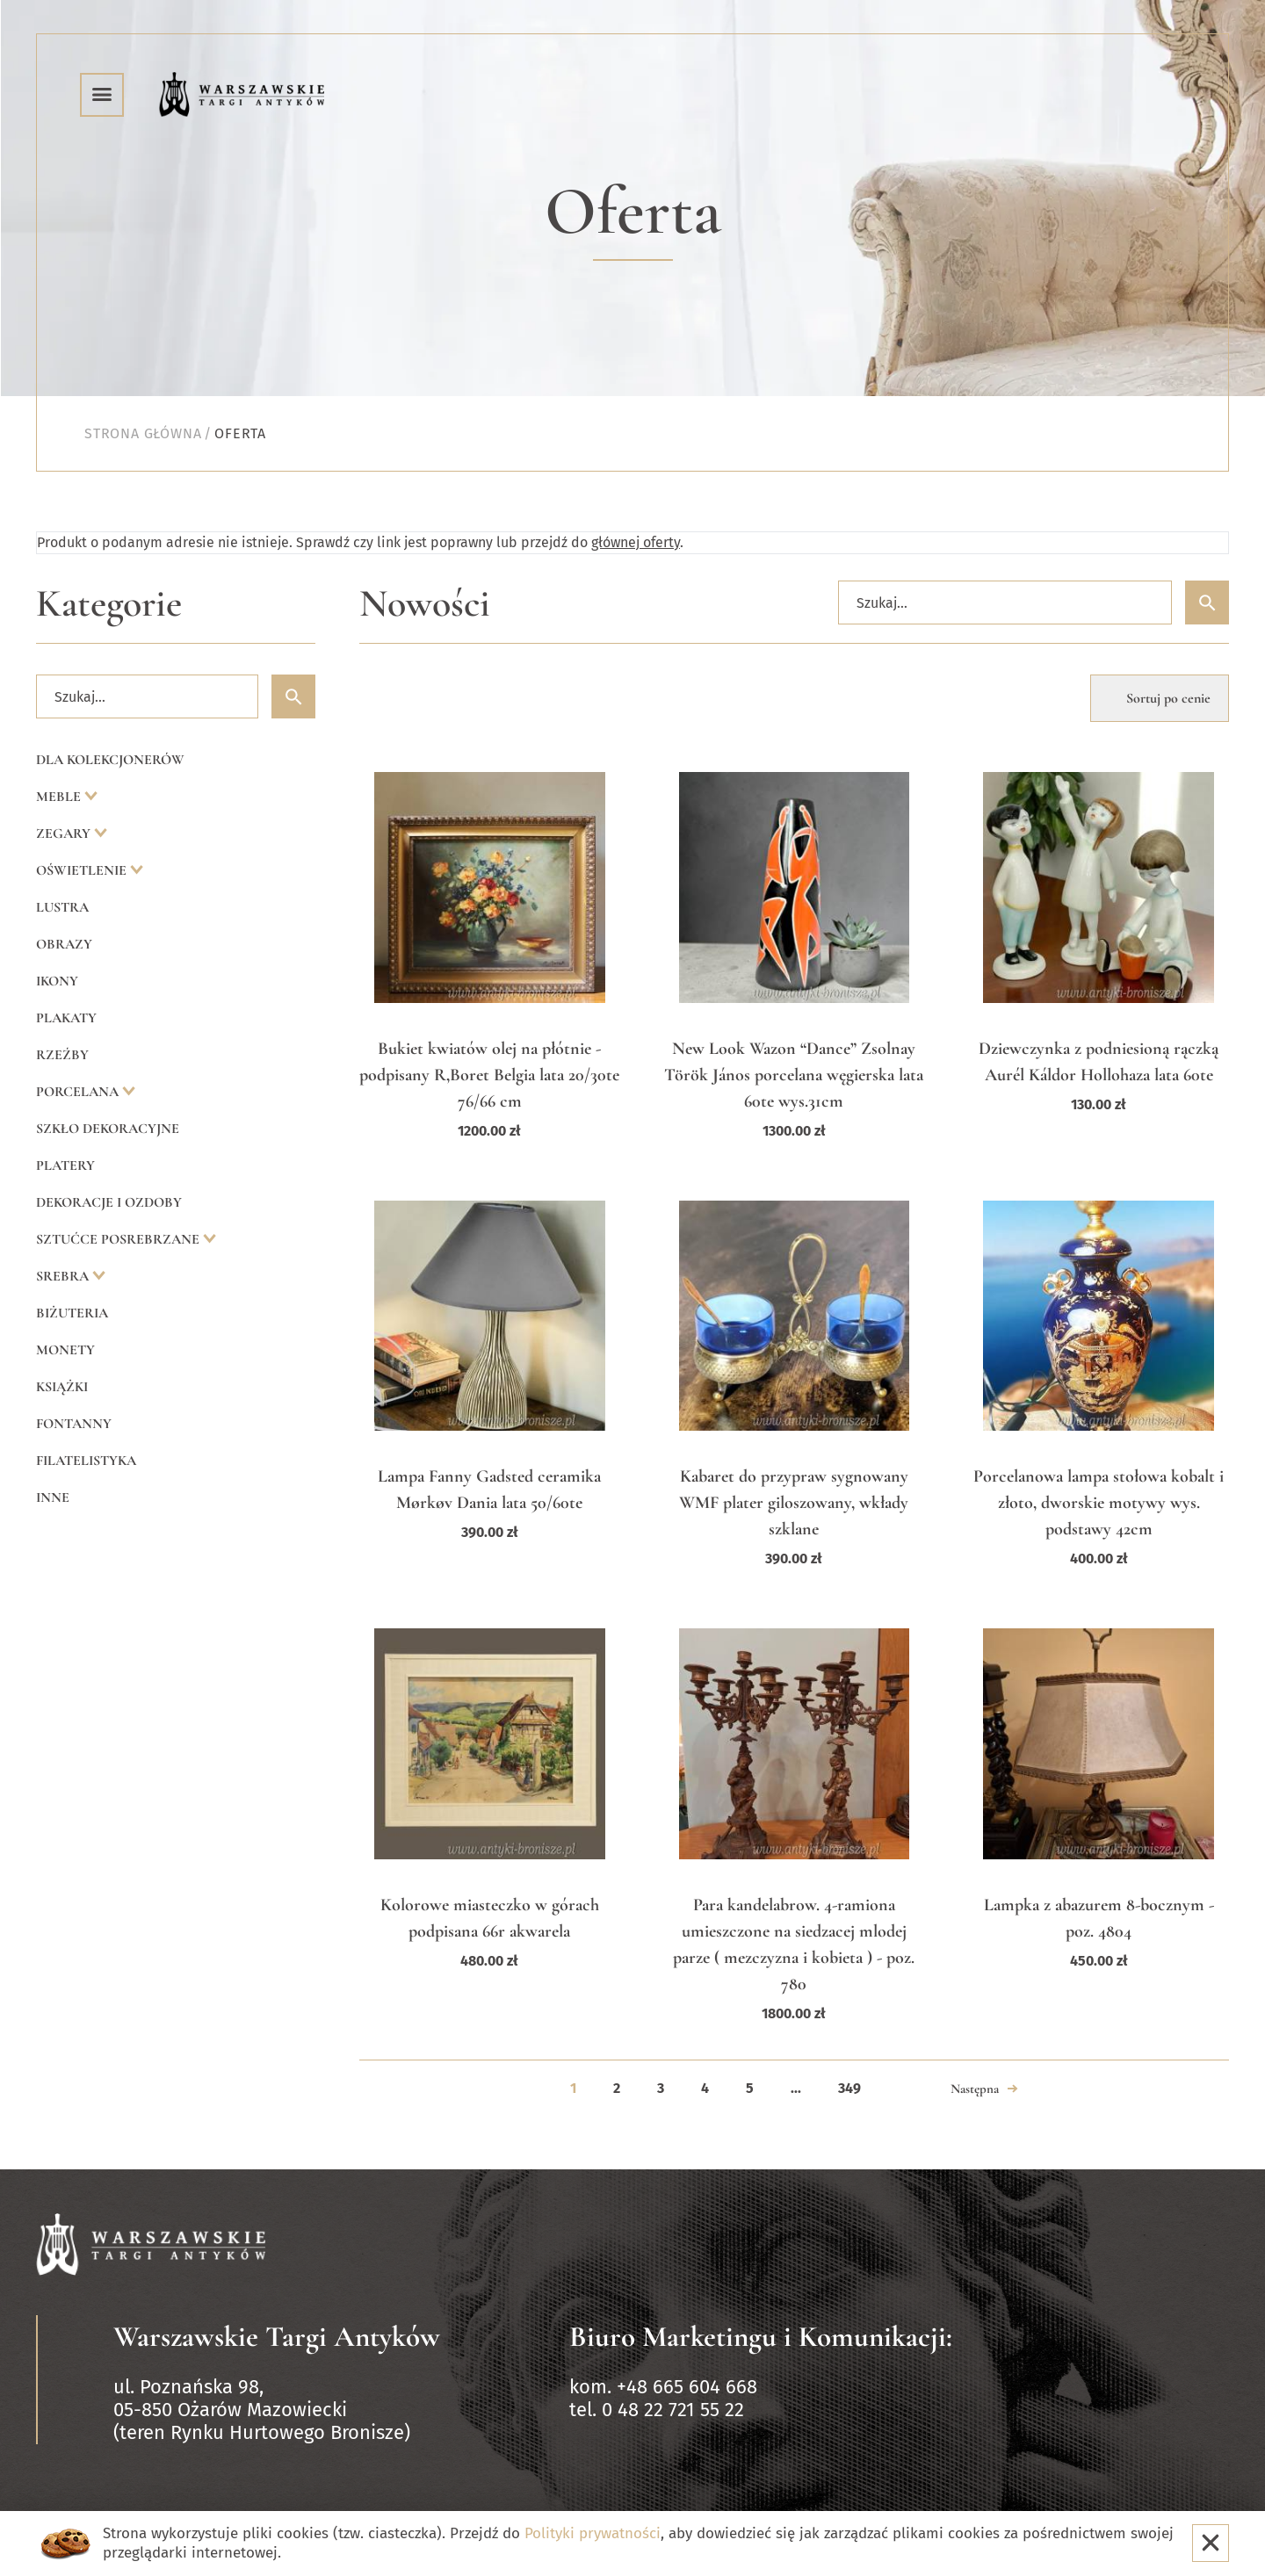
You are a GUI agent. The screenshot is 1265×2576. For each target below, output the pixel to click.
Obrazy (64, 944)
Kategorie (109, 604)
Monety (65, 1350)
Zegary (65, 833)
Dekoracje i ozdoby (109, 1202)
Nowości (424, 604)
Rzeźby (62, 1055)
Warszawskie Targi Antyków (276, 2337)
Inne (52, 1497)
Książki (62, 1387)
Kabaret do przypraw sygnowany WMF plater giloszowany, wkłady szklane (793, 1503)
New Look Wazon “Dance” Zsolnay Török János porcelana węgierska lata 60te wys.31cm (793, 1075)
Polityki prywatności (592, 2533)
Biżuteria (72, 1313)
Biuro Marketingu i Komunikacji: (760, 2337)
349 (849, 2088)
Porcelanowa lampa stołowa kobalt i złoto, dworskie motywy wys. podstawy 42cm (1098, 1503)
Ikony (57, 981)
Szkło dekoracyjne (107, 1128)
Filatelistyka (86, 1460)
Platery (65, 1165)
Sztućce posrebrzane (119, 1239)
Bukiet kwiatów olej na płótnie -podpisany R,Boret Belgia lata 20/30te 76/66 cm (489, 1075)
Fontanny (74, 1423)
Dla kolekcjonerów (110, 759)
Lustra (62, 907)
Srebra (64, 1276)
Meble (60, 796)
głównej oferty (635, 542)
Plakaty (66, 1018)
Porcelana (79, 1091)
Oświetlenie (83, 870)
